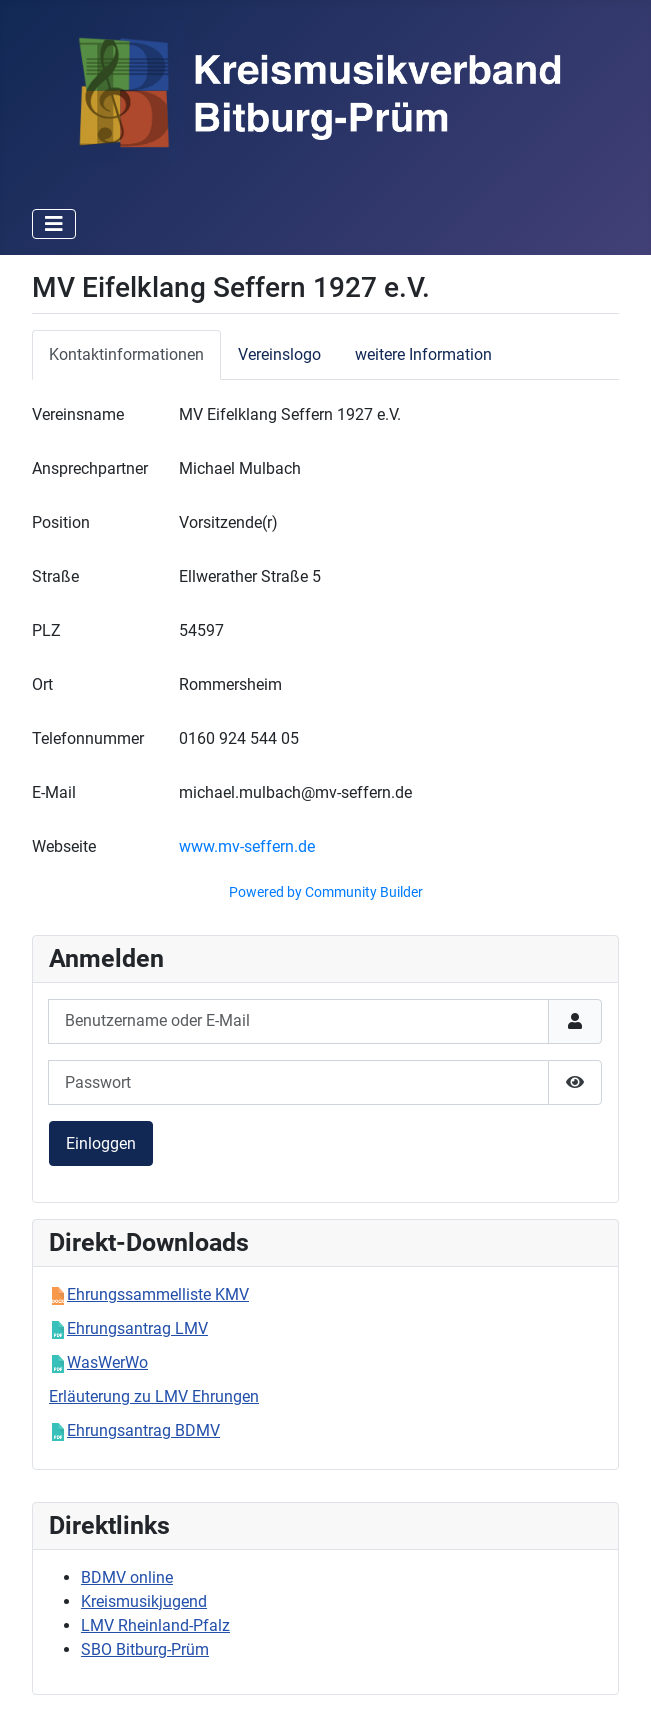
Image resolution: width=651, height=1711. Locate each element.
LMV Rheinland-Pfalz (155, 1625)
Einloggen (101, 1143)
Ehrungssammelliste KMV (158, 1294)
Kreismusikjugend (144, 1601)
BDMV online (127, 1577)
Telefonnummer (88, 738)
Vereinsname (78, 414)
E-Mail (54, 792)
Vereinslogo (279, 354)
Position (61, 522)
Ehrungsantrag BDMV (143, 1430)
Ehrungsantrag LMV (137, 1328)
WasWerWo (107, 1362)
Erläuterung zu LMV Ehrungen (154, 1396)
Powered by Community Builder (326, 892)
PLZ (46, 630)
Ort (42, 684)
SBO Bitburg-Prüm (145, 1649)
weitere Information (423, 354)
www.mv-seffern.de (247, 846)
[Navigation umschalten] (54, 224)
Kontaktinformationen (126, 354)
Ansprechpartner (90, 468)
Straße (55, 576)
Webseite (64, 846)
